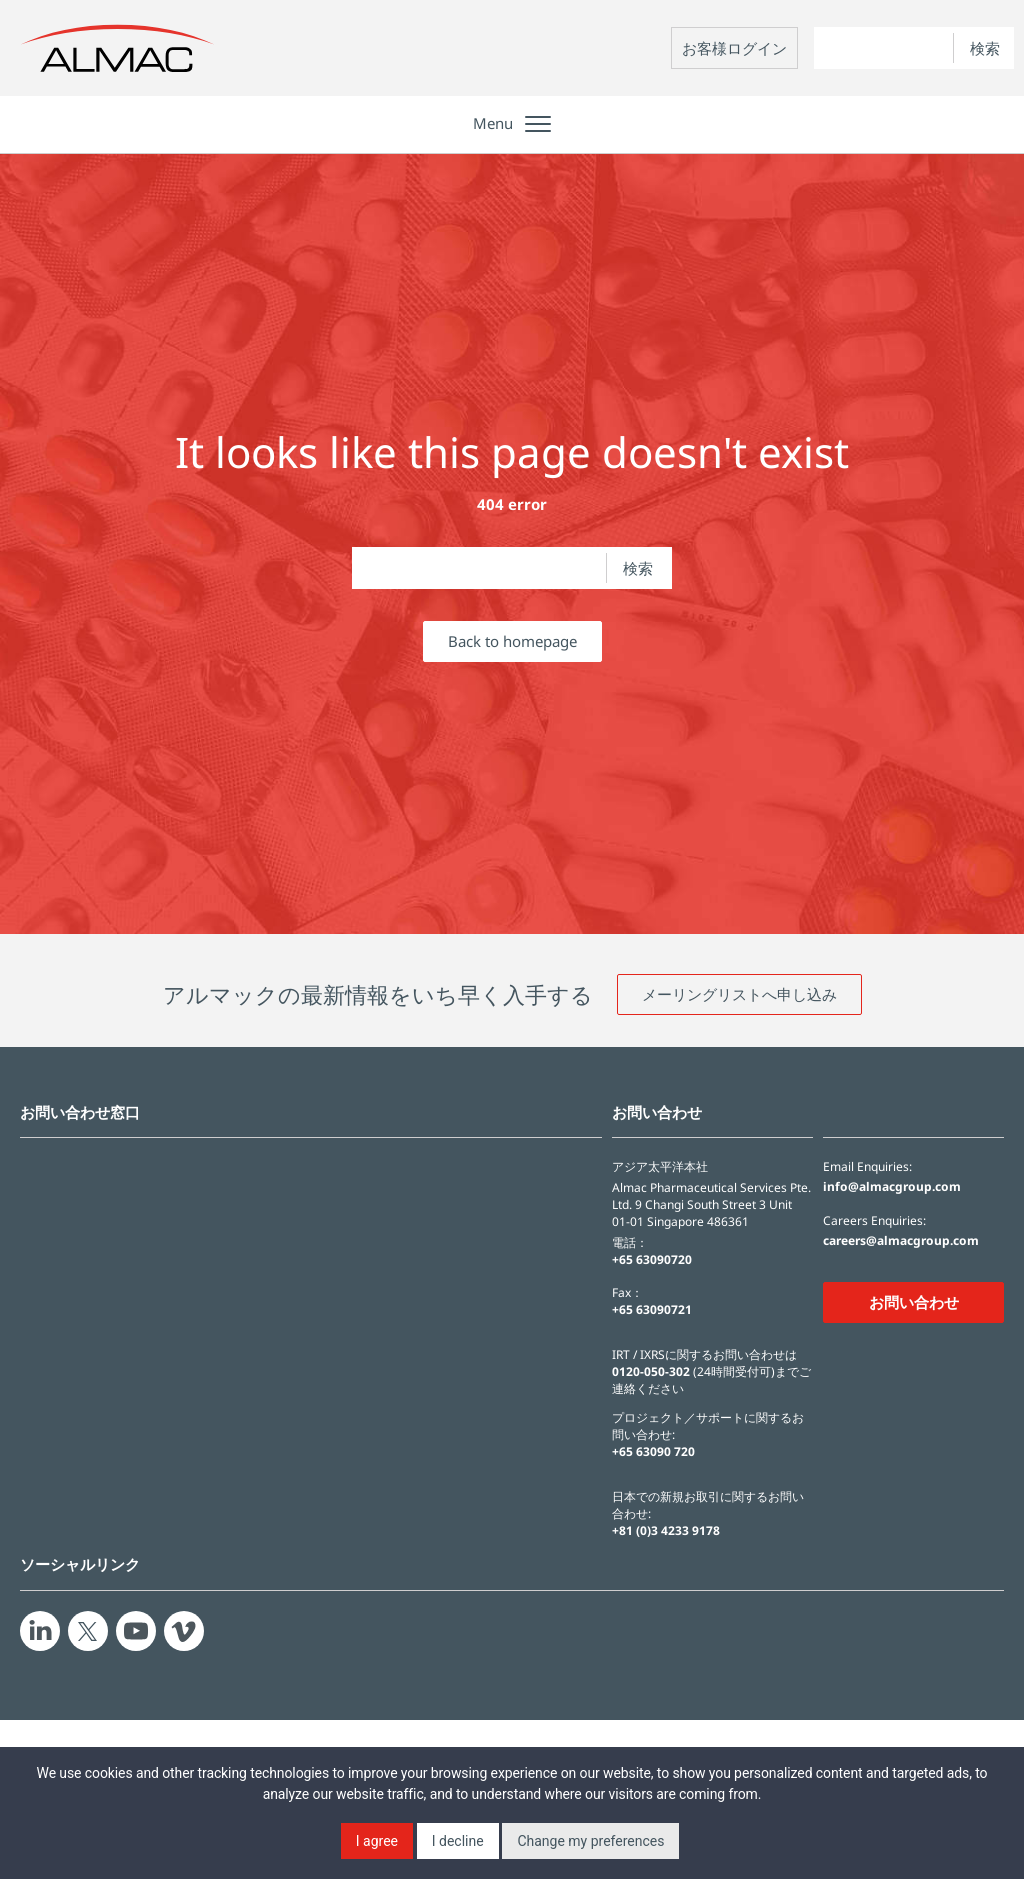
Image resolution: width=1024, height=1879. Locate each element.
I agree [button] (377, 1841)
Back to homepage (512, 641)
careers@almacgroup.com (901, 1241)
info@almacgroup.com (892, 1187)
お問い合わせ (914, 1302)
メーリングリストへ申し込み (739, 994)
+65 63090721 (652, 1309)
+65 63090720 (652, 1259)
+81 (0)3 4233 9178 (666, 1530)
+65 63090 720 (653, 1451)
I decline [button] (458, 1841)
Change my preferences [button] (590, 1841)
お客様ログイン (734, 48)
